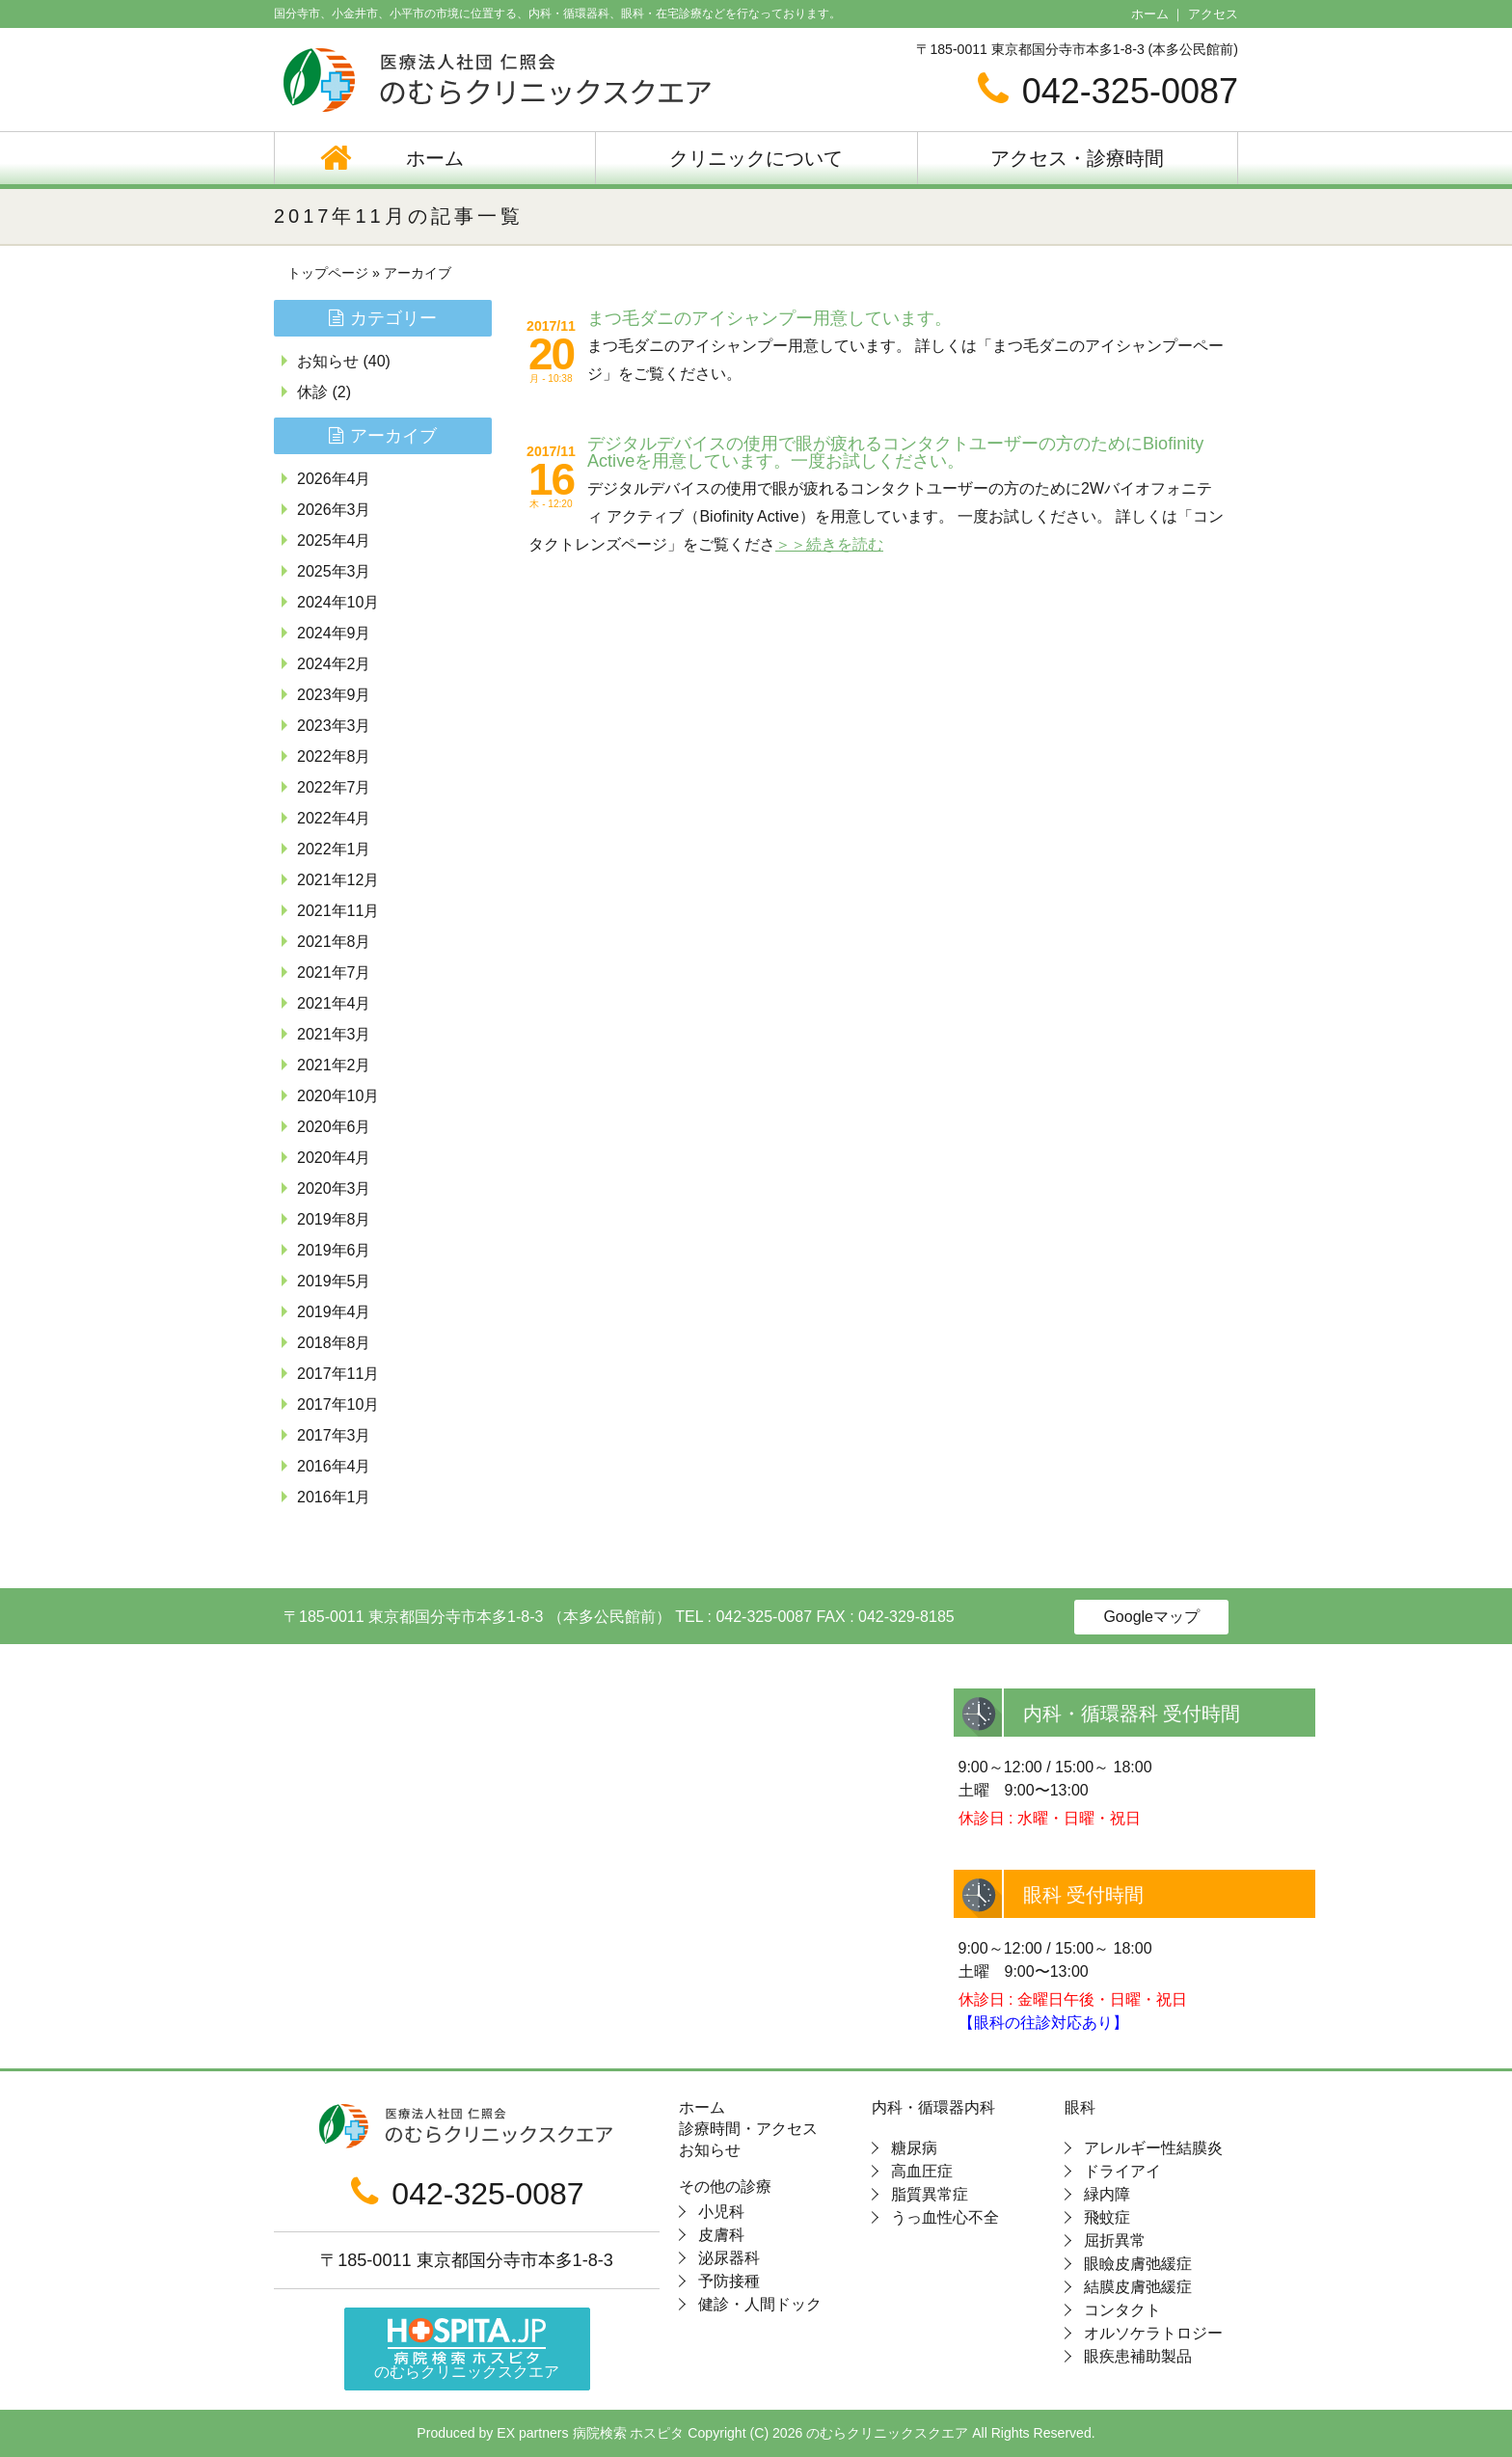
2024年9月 (334, 633)
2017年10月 (338, 1404)
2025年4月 (334, 540)
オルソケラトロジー (1153, 2333)
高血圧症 (922, 2171)
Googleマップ (1151, 1616)
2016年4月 (334, 1466)
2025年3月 (334, 571)
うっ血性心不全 (945, 2217)
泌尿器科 (729, 2258)
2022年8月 (334, 756)
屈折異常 (1115, 2240)
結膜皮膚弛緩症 (1138, 2287)
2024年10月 (338, 602)
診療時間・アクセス (748, 2129)
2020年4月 (334, 1157)
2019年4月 (334, 1312)
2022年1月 (334, 849)
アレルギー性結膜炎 (1153, 2148)
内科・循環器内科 (933, 2108)
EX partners (532, 2433)
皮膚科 (721, 2235)
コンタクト (1122, 2310)
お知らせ (328, 361)
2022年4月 (334, 818)
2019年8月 (334, 1219)
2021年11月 (338, 911)
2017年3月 (334, 1435)
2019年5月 (334, 1281)
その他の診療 (725, 2187)
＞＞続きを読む (829, 544)
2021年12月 (338, 880)
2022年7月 (334, 787)
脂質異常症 (929, 2194)
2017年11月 (338, 1373)
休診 (312, 392)
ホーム (1150, 14)
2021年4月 (334, 1003)
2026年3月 (334, 509)
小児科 (721, 2211)
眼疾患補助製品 (1138, 2356)
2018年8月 (334, 1343)
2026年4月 (334, 479)
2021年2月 (334, 1065)
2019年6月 (334, 1250)
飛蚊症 (1107, 2217)
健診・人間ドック (760, 2304)
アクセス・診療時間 (1077, 158)
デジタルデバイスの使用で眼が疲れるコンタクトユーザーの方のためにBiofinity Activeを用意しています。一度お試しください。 (895, 452)
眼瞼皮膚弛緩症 (1138, 2263)
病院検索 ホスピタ (629, 2433)
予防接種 (729, 2281)
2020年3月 (334, 1188)
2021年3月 (334, 1034)
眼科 (1080, 2108)
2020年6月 (334, 1127)
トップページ (327, 273)
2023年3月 (334, 725)
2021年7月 (334, 972)
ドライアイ (1122, 2171)
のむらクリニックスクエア (466, 2349)
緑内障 (1107, 2194)
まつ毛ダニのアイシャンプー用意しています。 (769, 318)
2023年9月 (334, 695)
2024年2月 (334, 664)
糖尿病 (914, 2148)
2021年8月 (334, 941)
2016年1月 (334, 1497)
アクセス (1213, 14)
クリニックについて (756, 158)
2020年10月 (338, 1096)
